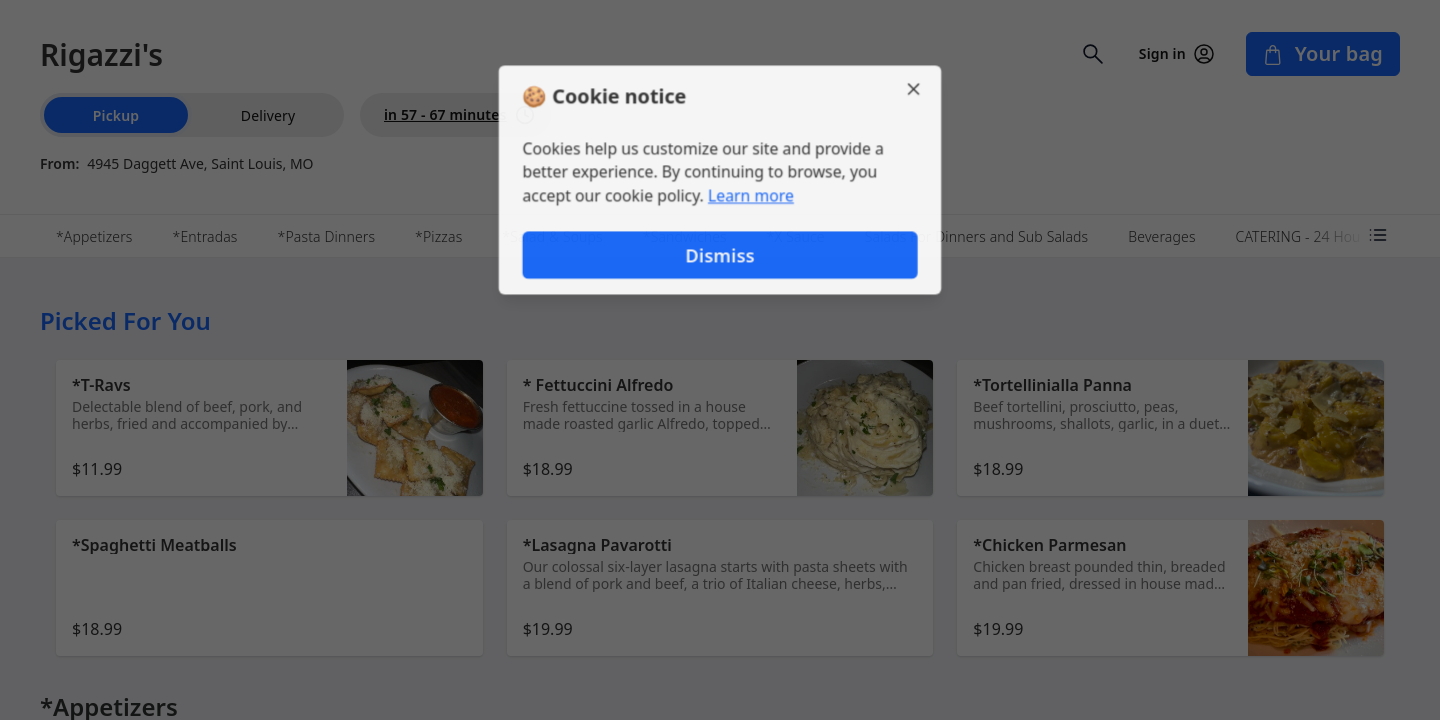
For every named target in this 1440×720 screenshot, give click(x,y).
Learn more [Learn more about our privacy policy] (751, 196)
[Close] (916, 88)
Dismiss (720, 255)
